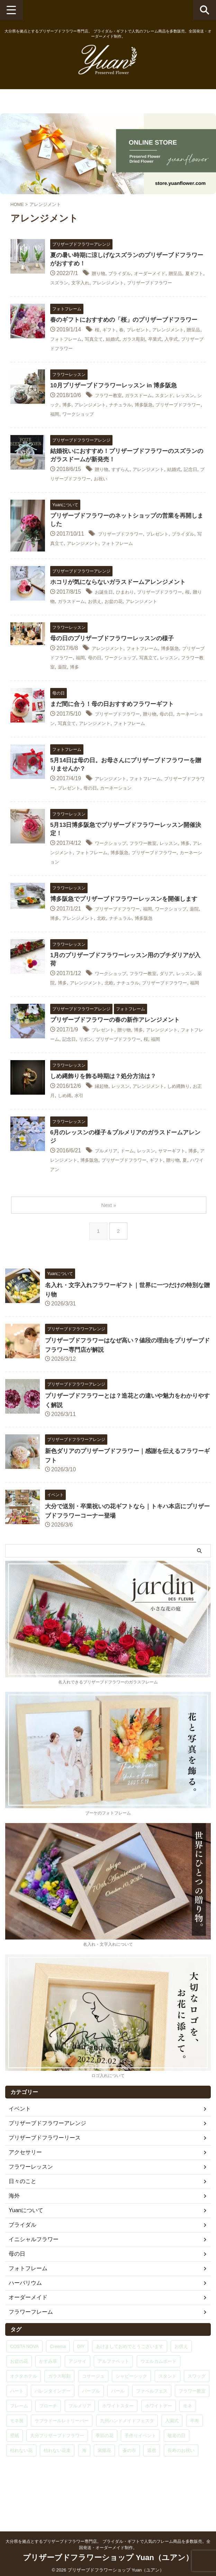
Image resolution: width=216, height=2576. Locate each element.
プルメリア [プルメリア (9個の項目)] (80, 2444)
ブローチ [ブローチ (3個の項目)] (48, 2444)
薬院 (126, 685)
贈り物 (100, 274)
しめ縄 (87, 1133)
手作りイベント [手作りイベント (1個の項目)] (140, 2473)
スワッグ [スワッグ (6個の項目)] (197, 2414)
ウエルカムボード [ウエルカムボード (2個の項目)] (159, 2399)
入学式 (58, 367)
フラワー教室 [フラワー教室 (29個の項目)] (192, 2429)
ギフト (112, 349)
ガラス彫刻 (170, 358)
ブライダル (125, 274)
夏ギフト (61, 283)
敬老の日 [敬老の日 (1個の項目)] (177, 2473)
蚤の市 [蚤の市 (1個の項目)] (129, 2488)
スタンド (179, 414)
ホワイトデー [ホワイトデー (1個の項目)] (158, 2444)
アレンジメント (145, 283)
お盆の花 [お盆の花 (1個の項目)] (19, 2399)
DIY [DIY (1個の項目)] (81, 2384)
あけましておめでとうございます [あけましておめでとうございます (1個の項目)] (129, 2384)
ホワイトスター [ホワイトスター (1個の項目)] (118, 2444)
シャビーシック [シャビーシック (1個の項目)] (131, 2414)
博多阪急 (182, 423)
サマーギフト (187, 1190)
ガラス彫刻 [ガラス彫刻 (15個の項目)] (59, 2414)
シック (72, 423)
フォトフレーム (89, 358)
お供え (123, 620)
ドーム (134, 1190)
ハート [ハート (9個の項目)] (17, 2429)
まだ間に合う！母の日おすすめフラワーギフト (115, 722)
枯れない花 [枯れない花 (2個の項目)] (21, 2488)
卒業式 (195, 358)
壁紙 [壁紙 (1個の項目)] (14, 2473)
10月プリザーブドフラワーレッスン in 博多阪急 (117, 404)
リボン (114, 1077)
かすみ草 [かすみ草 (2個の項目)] (48, 2399)
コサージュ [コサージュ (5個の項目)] (93, 2414)
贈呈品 (192, 274)
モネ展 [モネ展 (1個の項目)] (17, 2459)
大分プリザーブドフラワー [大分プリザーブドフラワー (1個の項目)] (57, 2473)
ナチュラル (154, 423)
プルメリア (109, 1190)
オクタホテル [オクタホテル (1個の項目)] (23, 2414)
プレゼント (146, 349)
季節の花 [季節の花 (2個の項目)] (105, 2473)
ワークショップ (136, 432)
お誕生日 (106, 611)
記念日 (58, 497)
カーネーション (156, 807)
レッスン (70, 685)
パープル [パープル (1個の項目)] (91, 2429)
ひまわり (131, 611)
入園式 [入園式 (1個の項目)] (172, 2459)
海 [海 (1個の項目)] (84, 2488)
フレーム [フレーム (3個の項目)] (19, 2444)
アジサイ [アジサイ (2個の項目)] (78, 2399)
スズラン (86, 283)
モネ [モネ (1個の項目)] (187, 2444)
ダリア (181, 1003)
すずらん (126, 488)
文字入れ (112, 283)
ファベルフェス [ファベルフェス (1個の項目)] (152, 2429)
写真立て (123, 358)
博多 (89, 423)
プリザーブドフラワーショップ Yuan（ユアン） (108, 2553)
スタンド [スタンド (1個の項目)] (168, 2414)
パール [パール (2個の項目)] (118, 2429)
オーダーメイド (161, 274)
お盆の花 (146, 620)
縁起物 (103, 1124)
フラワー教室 (111, 414)
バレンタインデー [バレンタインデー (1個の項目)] (53, 2429)
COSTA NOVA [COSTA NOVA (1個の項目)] (24, 2384)
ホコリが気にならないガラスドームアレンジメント (122, 601)
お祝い (136, 497)
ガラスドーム (147, 414)
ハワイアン (101, 1208)
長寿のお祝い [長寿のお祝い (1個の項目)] (181, 2488)
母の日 (131, 676)
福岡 (108, 432)
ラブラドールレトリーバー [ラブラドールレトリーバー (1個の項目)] (62, 2459)
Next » (109, 1243)
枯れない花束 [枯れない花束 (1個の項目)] (57, 2488)
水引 (103, 1133)
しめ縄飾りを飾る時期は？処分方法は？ (106, 1114)
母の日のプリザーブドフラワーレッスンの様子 (115, 657)
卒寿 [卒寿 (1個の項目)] (194, 2459)
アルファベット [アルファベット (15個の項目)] (113, 2399)
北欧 (134, 947)
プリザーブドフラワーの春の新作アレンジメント (118, 1058)
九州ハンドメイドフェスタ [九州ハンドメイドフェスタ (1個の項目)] (127, 2459)
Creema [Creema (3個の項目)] (58, 2384)
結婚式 (145, 358)
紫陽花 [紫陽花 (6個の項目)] (104, 2488)
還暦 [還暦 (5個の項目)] (151, 2488)
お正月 (67, 1133)
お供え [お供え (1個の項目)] (181, 2384)
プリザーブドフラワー (97, 367)
